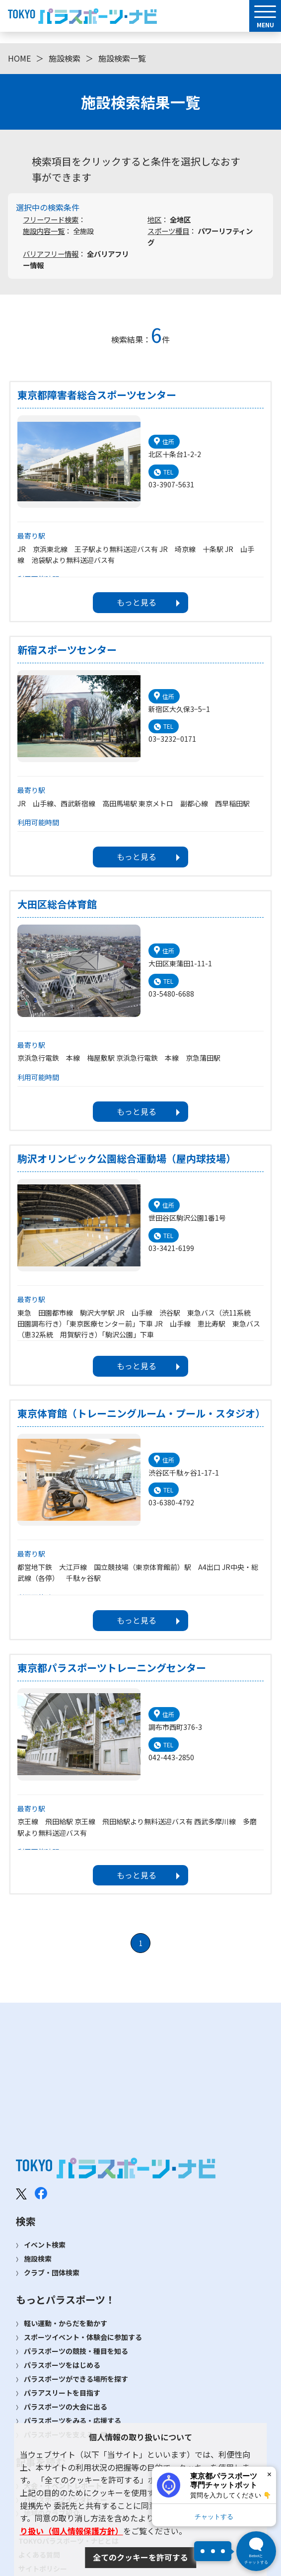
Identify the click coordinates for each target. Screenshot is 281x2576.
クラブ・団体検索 (51, 2272)
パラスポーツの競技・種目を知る (76, 2351)
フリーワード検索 (50, 219)
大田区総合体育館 (57, 904)
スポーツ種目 (168, 231)
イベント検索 (45, 2245)
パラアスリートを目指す (62, 2393)
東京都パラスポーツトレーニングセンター (111, 1668)
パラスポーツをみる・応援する (72, 2420)
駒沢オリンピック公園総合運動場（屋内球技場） (126, 1159)
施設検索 (64, 58)
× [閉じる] (269, 2474)
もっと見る (136, 602)
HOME (19, 58)
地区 (154, 219)
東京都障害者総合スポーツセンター (96, 395)
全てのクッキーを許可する (140, 2557)
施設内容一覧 (44, 231)
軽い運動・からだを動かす (65, 2323)
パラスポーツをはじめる (62, 2365)
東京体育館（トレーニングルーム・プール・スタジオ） (140, 1413)
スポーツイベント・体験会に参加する (83, 2337)
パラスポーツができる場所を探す (76, 2379)
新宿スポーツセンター (67, 650)
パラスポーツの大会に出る (65, 2407)
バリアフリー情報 (50, 253)
